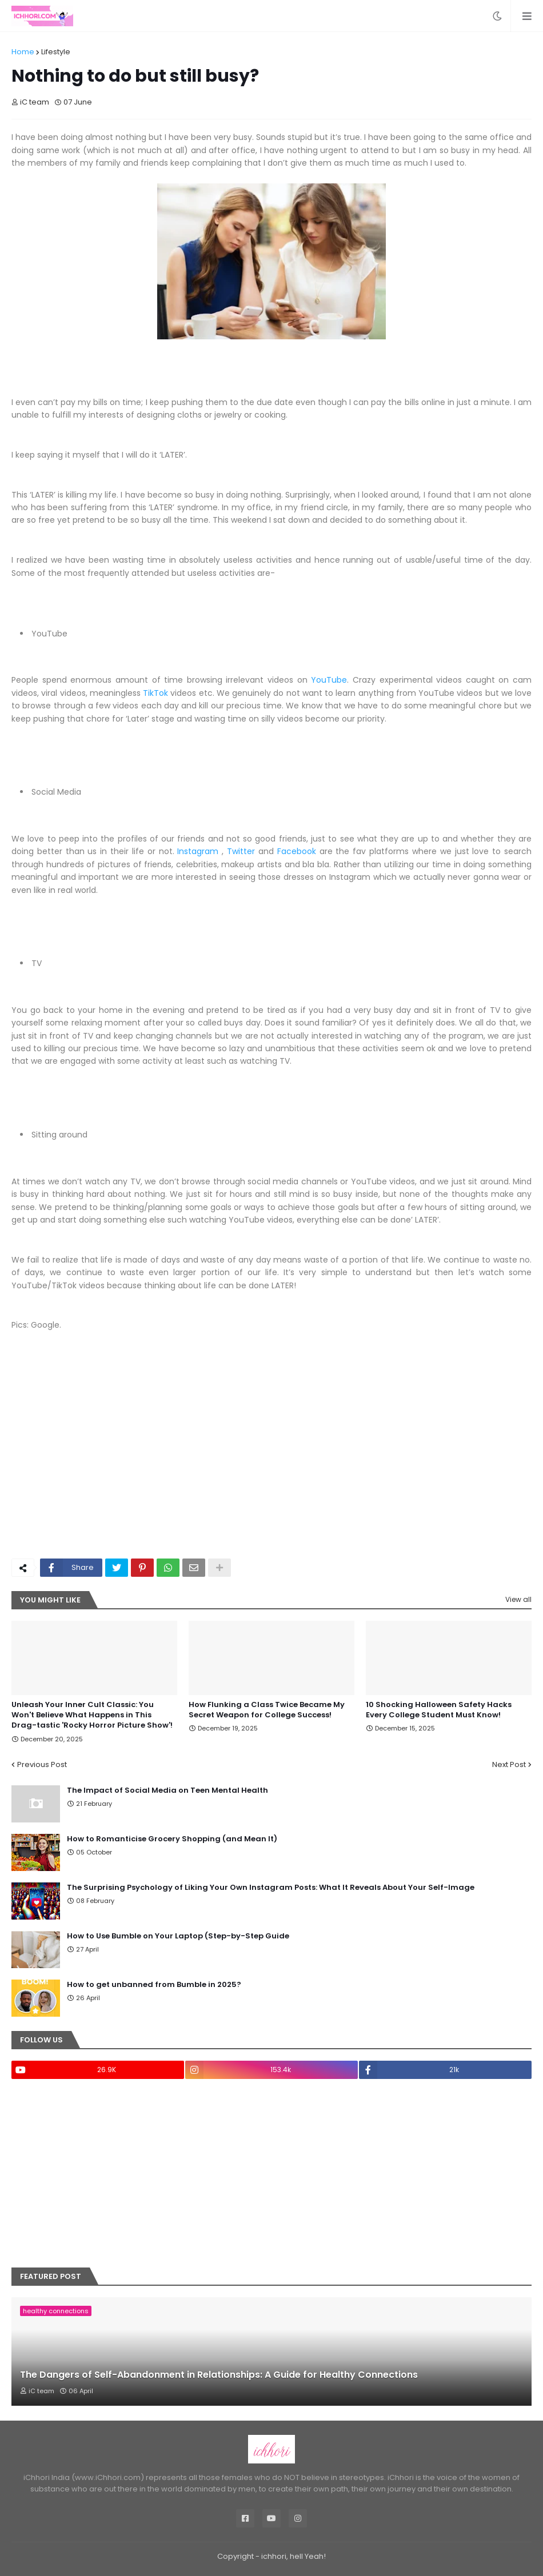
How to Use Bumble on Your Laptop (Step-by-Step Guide (178, 1936)
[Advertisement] (271, 1464)
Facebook (296, 851)
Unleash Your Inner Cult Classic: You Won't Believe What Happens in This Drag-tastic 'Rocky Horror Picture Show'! (92, 1715)
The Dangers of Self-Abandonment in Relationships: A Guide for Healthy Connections (219, 2375)
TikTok (155, 693)
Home (22, 51)
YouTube (329, 680)
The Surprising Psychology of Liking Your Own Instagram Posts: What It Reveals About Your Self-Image (270, 1887)
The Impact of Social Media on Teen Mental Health (167, 1790)
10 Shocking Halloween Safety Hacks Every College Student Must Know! (439, 1710)
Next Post (509, 1764)
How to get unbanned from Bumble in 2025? (154, 1985)
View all (518, 1599)
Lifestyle (55, 51)
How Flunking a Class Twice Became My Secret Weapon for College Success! (267, 1710)
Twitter (241, 851)
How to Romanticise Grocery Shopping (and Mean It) (172, 1839)
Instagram (197, 851)
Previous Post (42, 1764)
